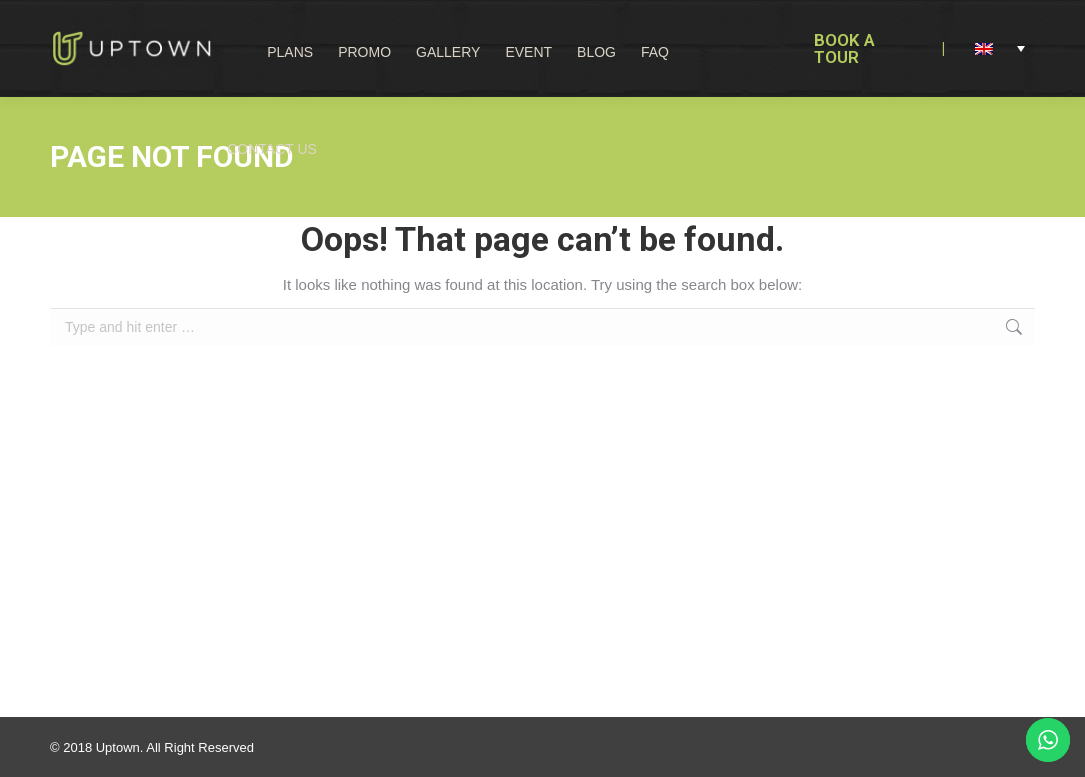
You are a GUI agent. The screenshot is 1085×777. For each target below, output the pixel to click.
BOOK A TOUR (844, 48)
